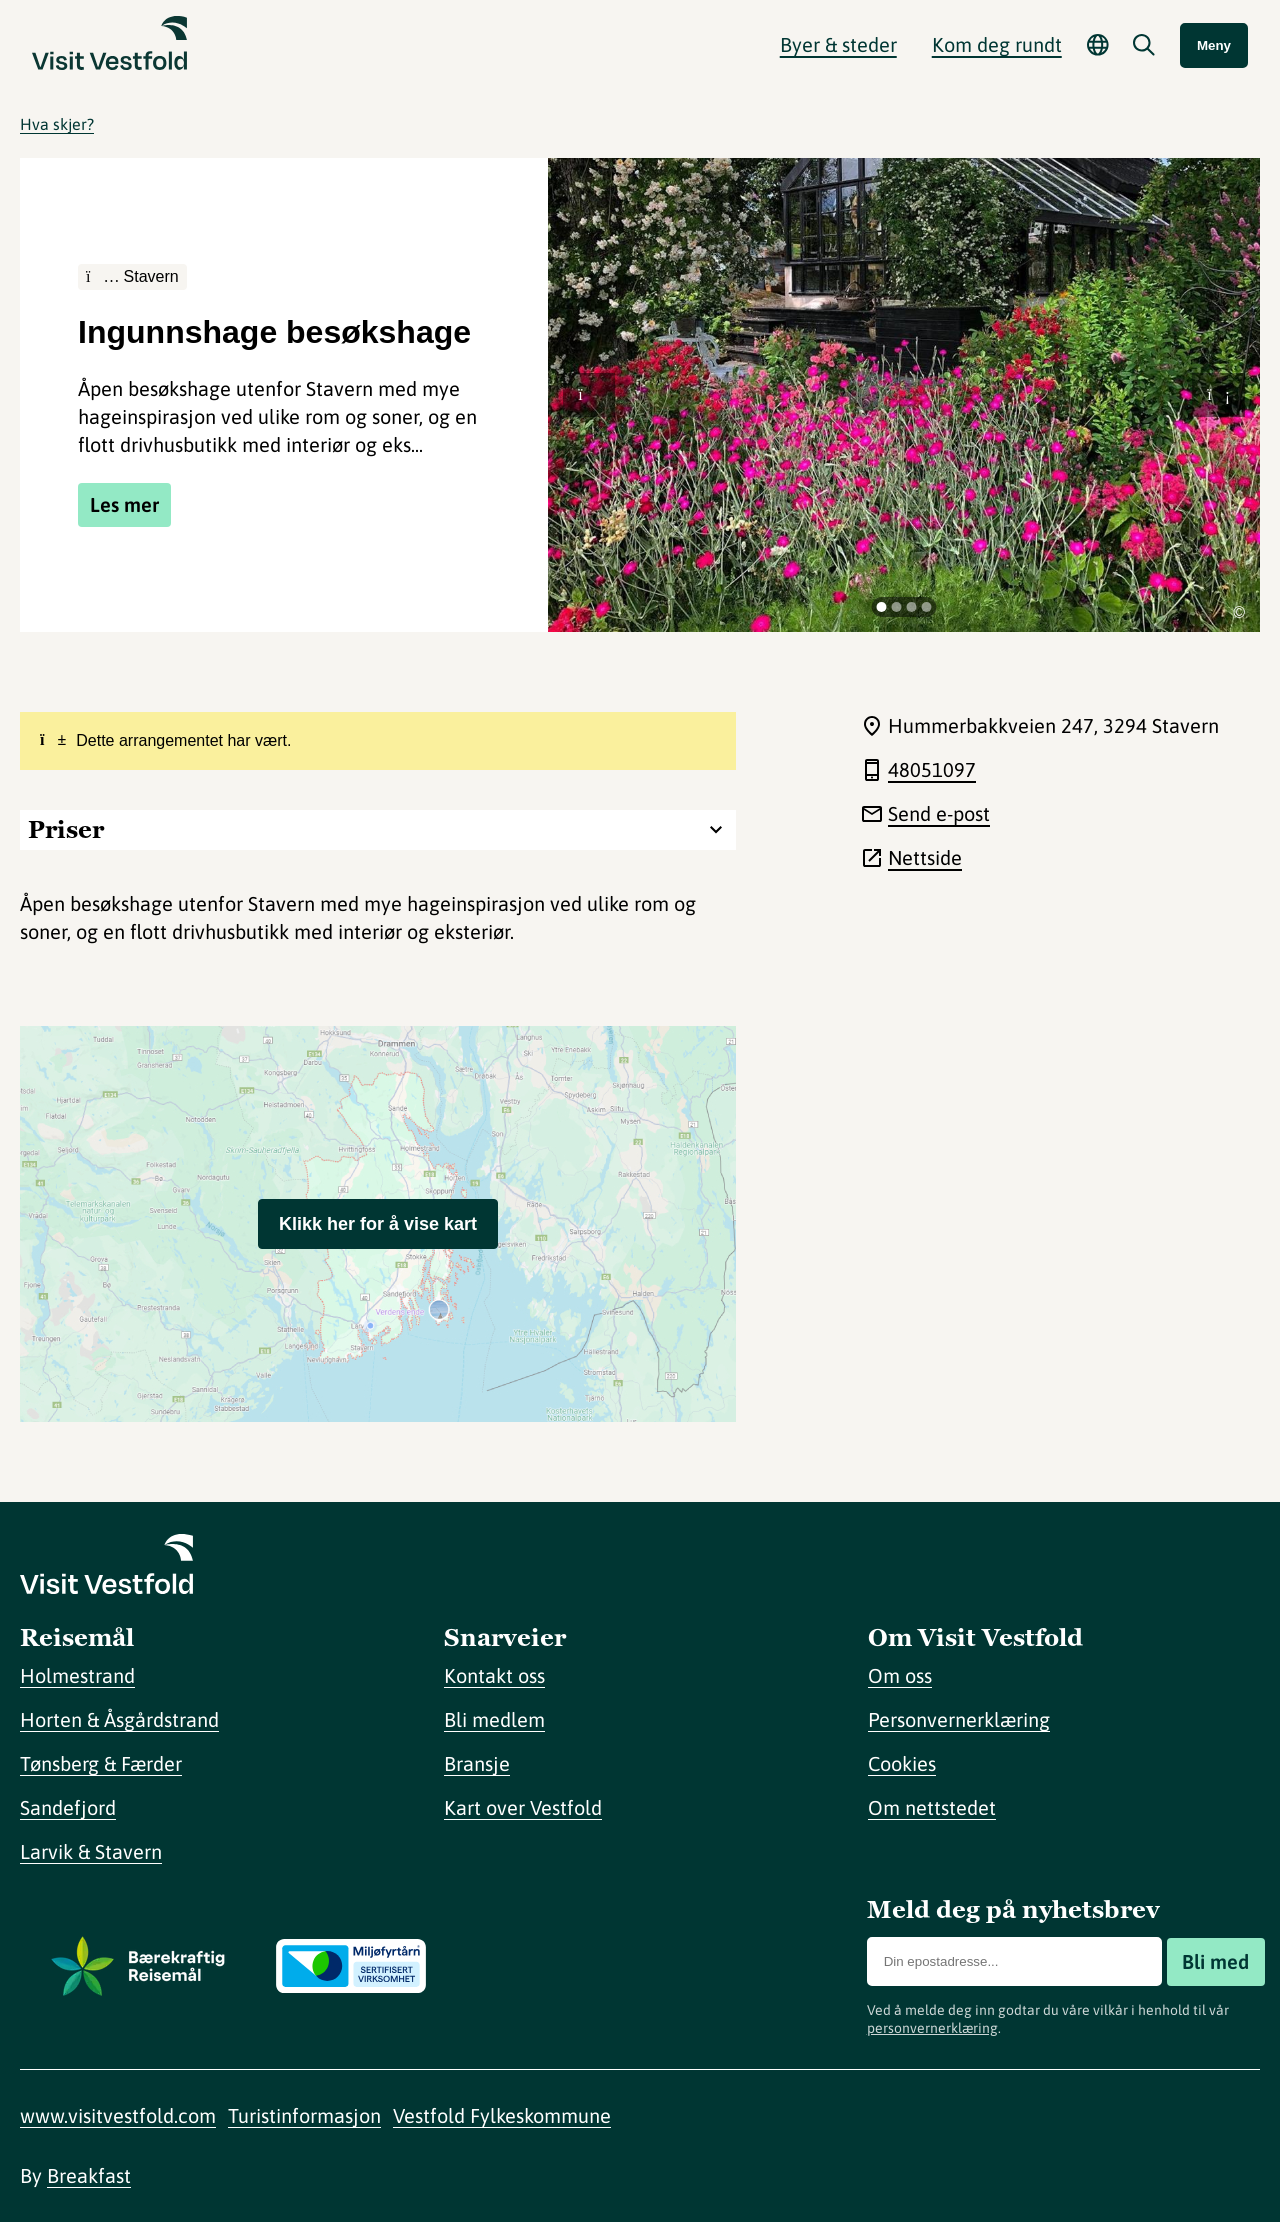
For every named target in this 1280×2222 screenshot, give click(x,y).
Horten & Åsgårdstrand (119, 1719)
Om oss (900, 1675)
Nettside (925, 857)
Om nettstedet (932, 1807)
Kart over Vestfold (523, 1807)
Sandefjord (68, 1807)
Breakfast (89, 2175)
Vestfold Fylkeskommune (502, 2115)
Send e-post (939, 813)
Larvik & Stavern (91, 1851)
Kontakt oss (494, 1675)
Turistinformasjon (304, 2115)
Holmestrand (77, 1675)
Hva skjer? (57, 124)
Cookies (902, 1763)
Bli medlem (494, 1719)
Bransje (477, 1763)
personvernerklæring (932, 2028)
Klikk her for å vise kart (378, 1224)
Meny (1214, 45)
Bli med (1215, 1961)
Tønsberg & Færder (101, 1763)
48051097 (932, 769)
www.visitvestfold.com (118, 2115)
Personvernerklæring (959, 1719)
